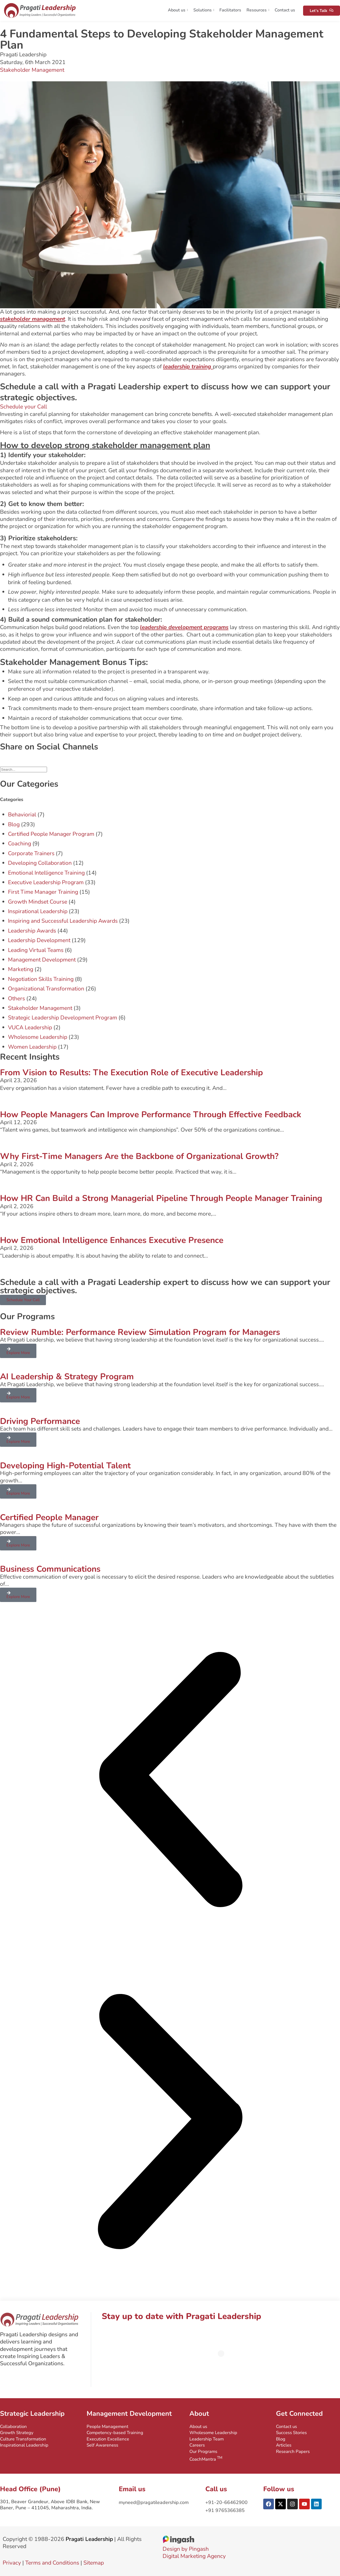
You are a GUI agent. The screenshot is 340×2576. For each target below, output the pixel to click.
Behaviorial (22, 814)
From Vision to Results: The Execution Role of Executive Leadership (131, 1072)
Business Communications (50, 1569)
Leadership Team (206, 2439)
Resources (257, 10)
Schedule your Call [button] (23, 406)
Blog (14, 824)
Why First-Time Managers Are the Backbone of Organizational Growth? (139, 1156)
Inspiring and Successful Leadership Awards (63, 921)
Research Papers (293, 2451)
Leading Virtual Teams (35, 950)
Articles (283, 2445)
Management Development (42, 959)
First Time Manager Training (43, 892)
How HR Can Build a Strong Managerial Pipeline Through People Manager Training (161, 1198)
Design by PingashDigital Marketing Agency (194, 2549)
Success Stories (291, 2433)
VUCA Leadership (30, 1027)
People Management (107, 2426)
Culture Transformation (23, 2439)
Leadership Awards (32, 930)
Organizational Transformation (46, 988)
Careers (197, 2445)
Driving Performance (40, 1421)
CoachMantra (205, 2458)
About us (178, 10)
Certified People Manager (49, 1517)
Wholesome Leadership (37, 1037)
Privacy (12, 2562)
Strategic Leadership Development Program (62, 1017)
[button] (170, 1780)
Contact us (285, 10)
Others (16, 998)
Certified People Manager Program (51, 834)
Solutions (203, 10)
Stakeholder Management (32, 70)
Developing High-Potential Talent (65, 1465)
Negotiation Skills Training (41, 979)
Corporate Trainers (31, 853)
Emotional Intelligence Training (46, 872)
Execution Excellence (108, 2439)
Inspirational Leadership (37, 911)
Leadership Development (39, 940)
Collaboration (13, 2426)
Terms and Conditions (52, 2562)
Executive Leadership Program (46, 882)
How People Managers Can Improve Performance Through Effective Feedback (150, 1114)
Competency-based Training (115, 2433)
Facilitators (230, 10)
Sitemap (93, 2562)
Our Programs (203, 2451)
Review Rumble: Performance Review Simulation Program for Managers (140, 1332)
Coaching (19, 843)
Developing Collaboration (40, 863)
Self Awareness (102, 2445)
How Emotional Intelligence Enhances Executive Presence (111, 1240)
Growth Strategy (16, 2433)
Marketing (20, 969)
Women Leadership (32, 1047)
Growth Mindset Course (37, 901)
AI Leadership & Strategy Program (67, 1376)
